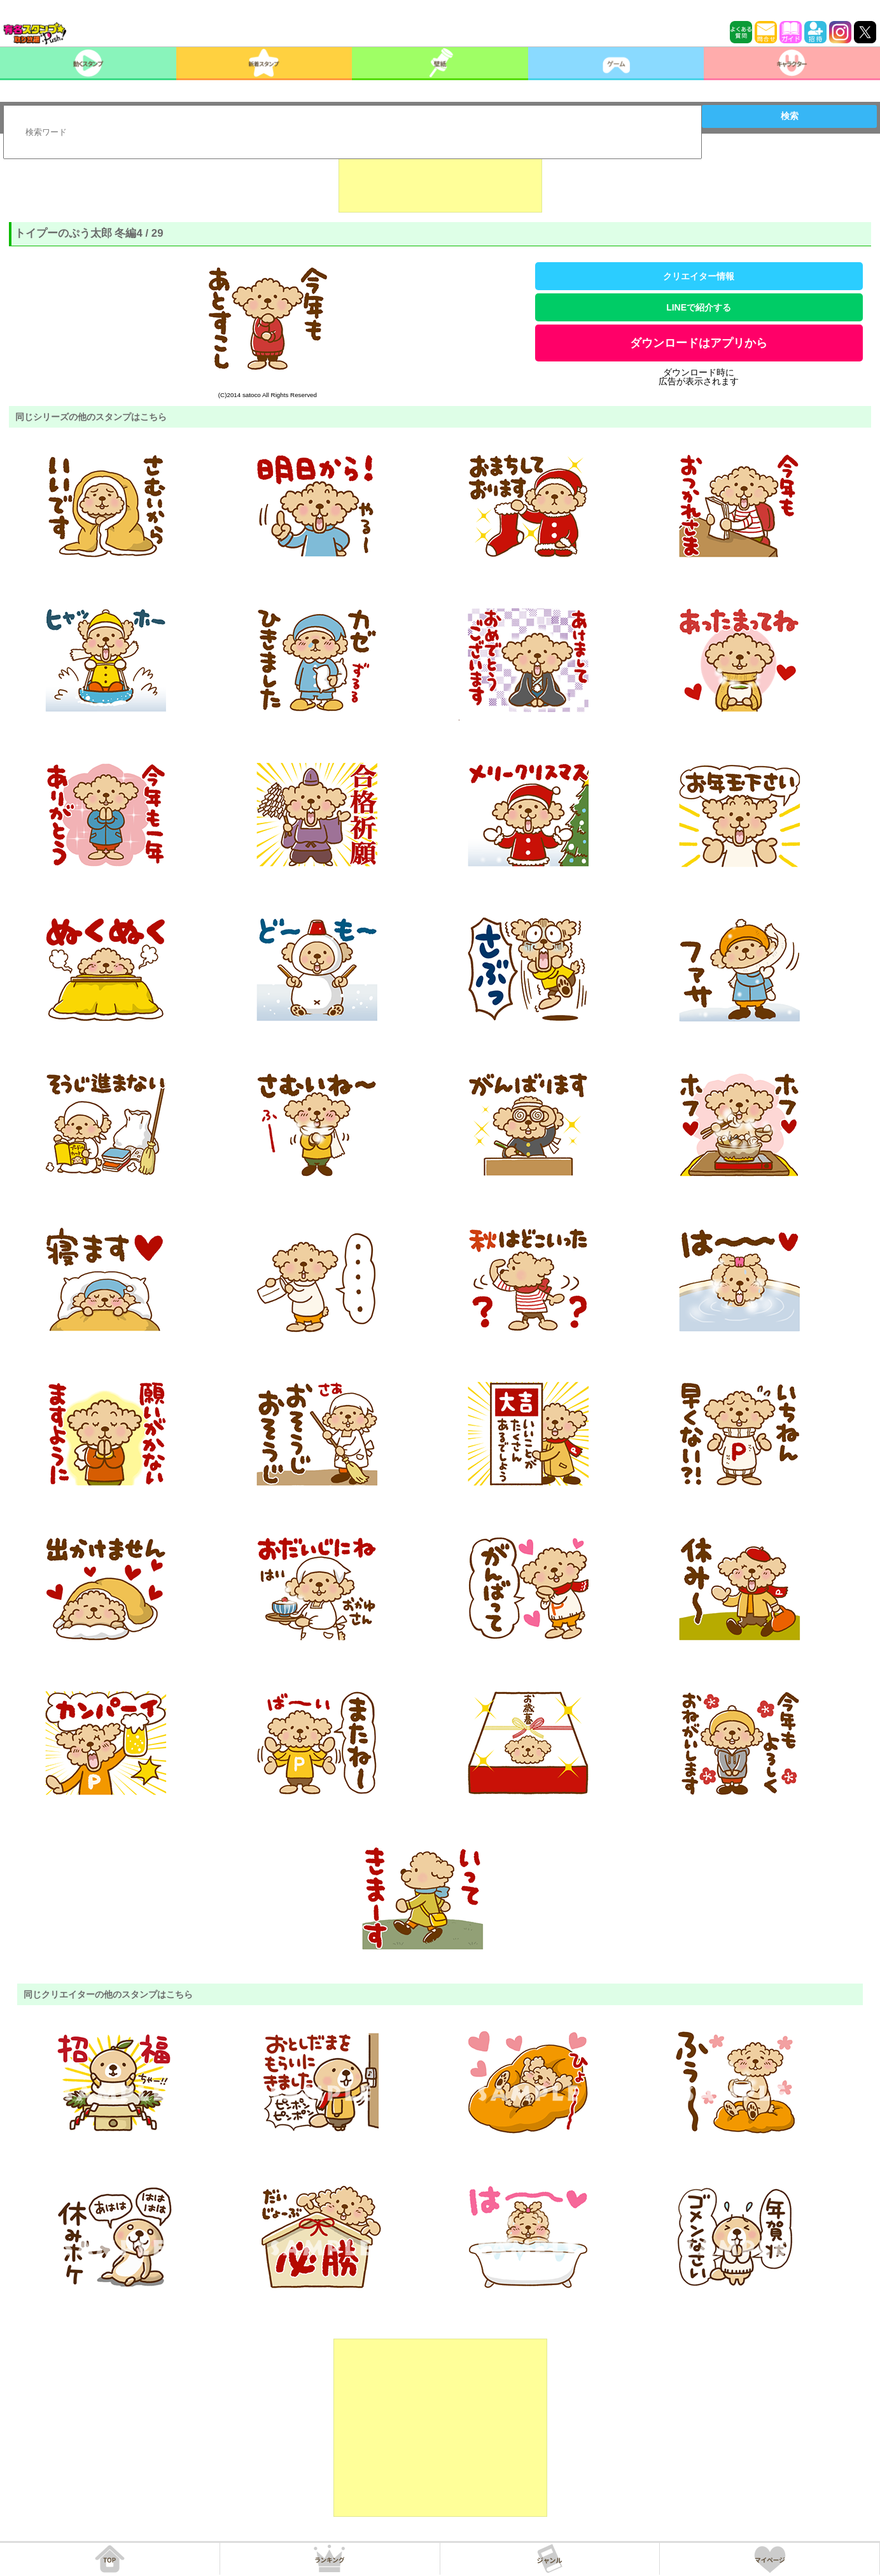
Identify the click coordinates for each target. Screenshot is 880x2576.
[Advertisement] (440, 181)
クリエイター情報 (698, 276)
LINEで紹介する (698, 307)
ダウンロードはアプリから (698, 343)
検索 (790, 116)
